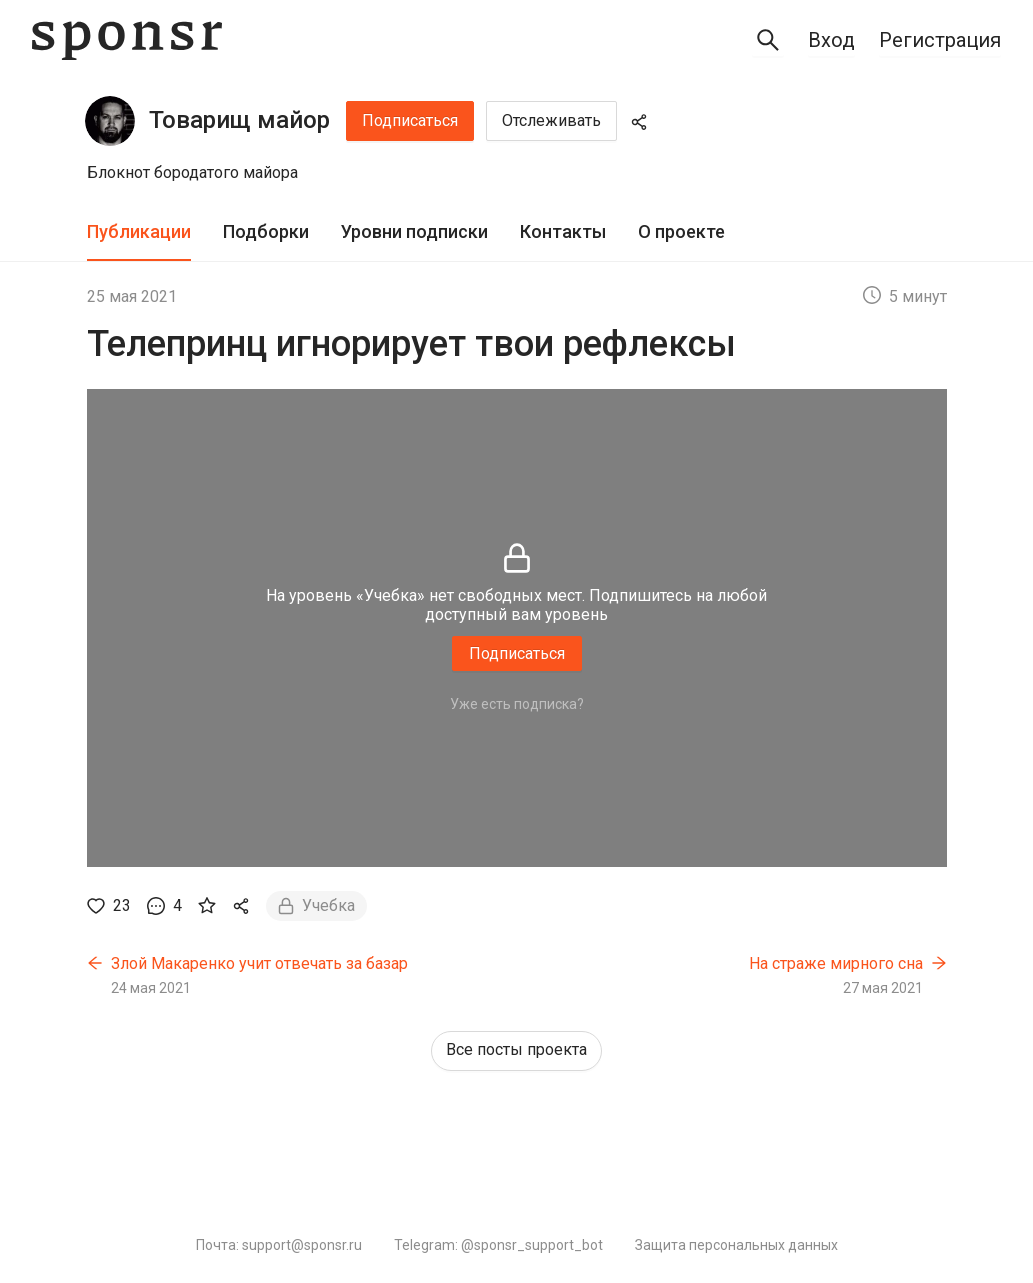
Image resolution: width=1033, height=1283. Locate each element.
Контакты (563, 231)
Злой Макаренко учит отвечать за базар (259, 963)
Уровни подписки (414, 231)
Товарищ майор (239, 120)
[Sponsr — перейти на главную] (127, 40)
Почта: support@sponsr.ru (279, 1245)
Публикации (139, 231)
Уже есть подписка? (517, 704)
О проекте (681, 231)
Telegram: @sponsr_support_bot (498, 1245)
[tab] (139, 232)
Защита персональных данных (736, 1245)
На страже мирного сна (836, 963)
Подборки (266, 231)
